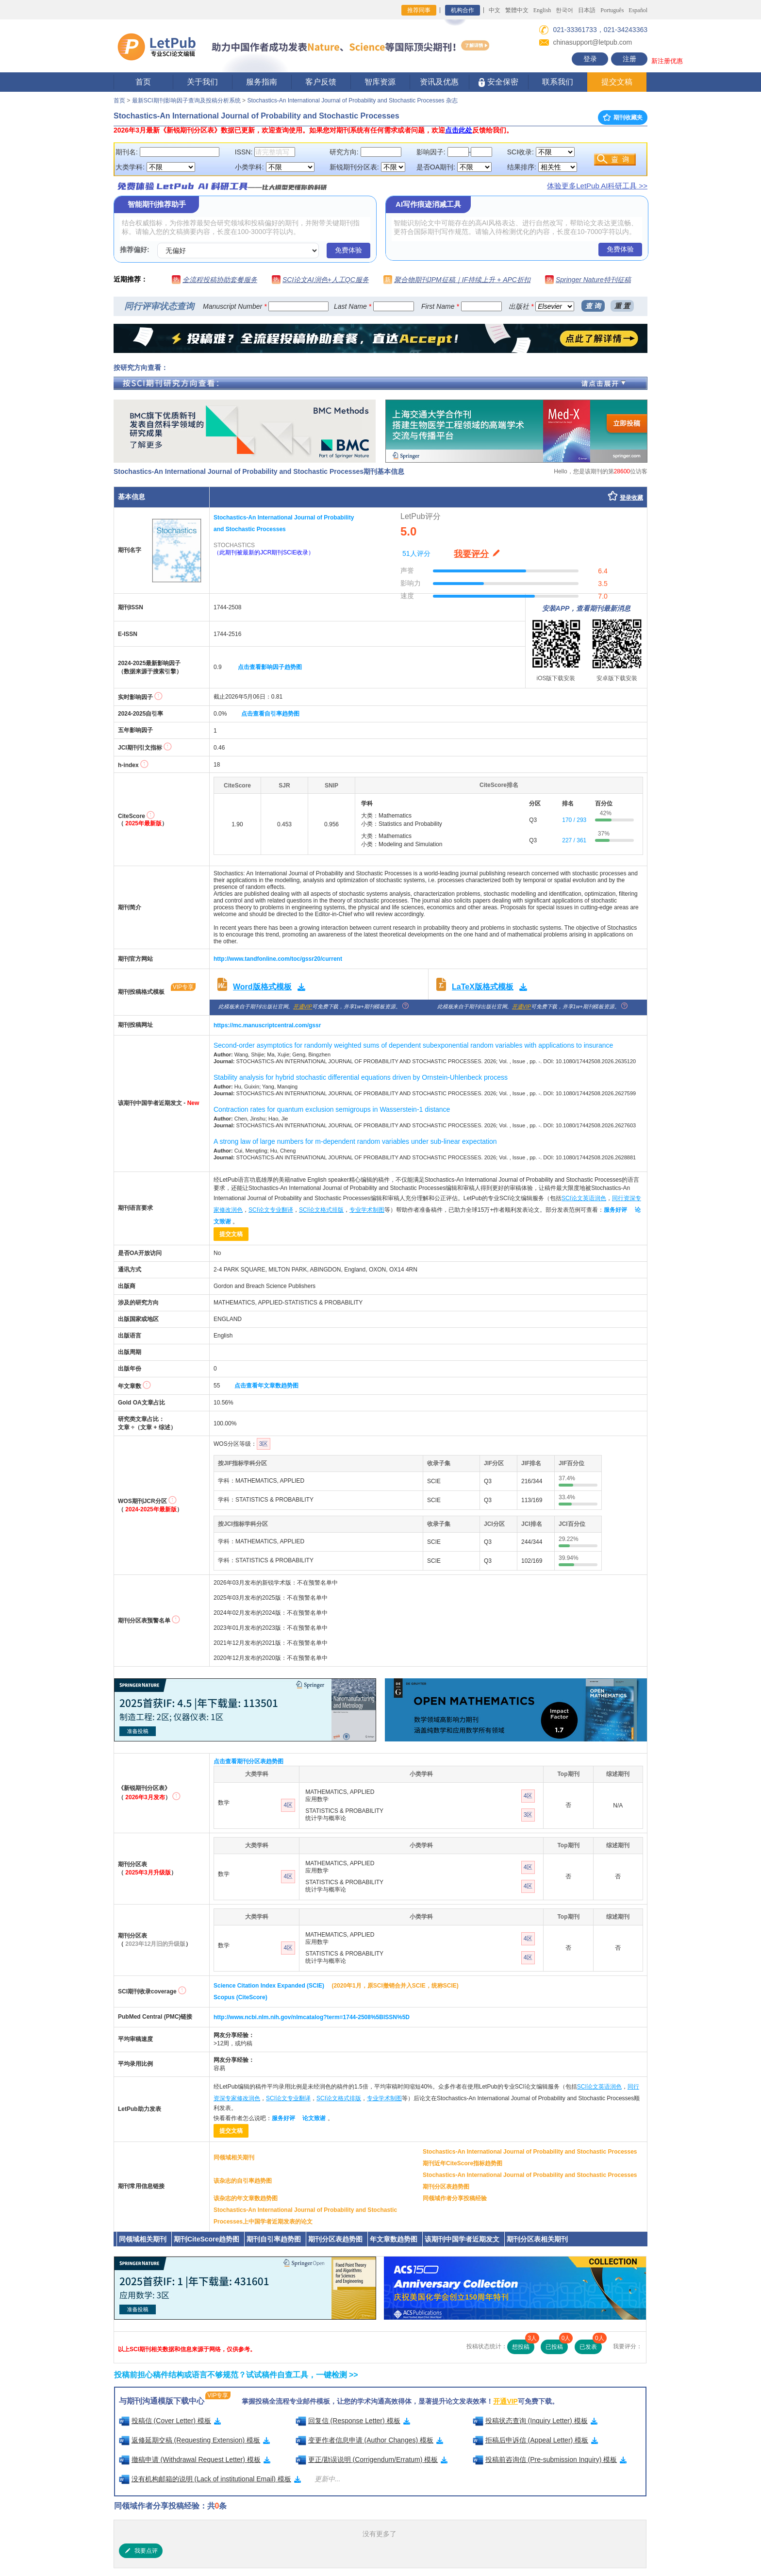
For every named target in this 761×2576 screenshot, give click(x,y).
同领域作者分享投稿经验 (455, 2198)
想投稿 (523, 2345)
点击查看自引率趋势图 (270, 713)
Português (612, 10)
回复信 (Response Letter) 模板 (353, 2421)
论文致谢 (314, 2118)
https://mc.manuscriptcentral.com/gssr (267, 1025)
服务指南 (261, 82)
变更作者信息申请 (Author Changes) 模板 (370, 2440)
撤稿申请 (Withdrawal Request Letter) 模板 (194, 2459)
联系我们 (557, 82)
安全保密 (498, 82)
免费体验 (348, 250)
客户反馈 (320, 82)
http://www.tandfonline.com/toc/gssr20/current (278, 958)
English (542, 10)
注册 (629, 59)
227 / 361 (574, 840)
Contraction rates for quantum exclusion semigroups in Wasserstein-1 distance (332, 1109)
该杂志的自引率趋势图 (243, 2180)
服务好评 (615, 1209)
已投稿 (557, 2345)
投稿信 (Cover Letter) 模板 (170, 2421)
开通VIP (302, 1007)
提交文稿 (616, 82)
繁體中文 (517, 10)
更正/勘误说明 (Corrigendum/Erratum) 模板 (372, 2459)
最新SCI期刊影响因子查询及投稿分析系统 (186, 100)
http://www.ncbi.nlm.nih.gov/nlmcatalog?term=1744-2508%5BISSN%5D (312, 2017)
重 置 (622, 306)
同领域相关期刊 (234, 2157)
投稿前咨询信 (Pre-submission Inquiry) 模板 (550, 2459)
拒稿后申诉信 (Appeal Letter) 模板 (535, 2440)
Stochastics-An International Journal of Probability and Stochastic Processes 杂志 (352, 100)
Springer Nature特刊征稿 (593, 280)
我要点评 (141, 2551)
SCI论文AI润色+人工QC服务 (325, 280)
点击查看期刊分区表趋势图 (248, 1761)
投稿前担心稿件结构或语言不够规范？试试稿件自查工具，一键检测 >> (236, 2375)
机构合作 (462, 10)
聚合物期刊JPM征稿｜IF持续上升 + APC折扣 (462, 280)
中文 (494, 10)
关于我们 (202, 82)
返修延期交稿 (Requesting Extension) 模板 (194, 2440)
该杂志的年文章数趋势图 (246, 2198)
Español (638, 10)
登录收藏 (631, 497)
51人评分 (416, 553)
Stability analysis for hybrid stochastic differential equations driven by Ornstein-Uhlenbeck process (361, 1077)
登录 (590, 59)
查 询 (593, 306)
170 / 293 (574, 820)
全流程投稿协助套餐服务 (219, 280)
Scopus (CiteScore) (240, 1997)
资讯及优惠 (439, 82)
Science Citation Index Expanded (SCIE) (269, 1985)
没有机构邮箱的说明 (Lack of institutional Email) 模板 (210, 2479)
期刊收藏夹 (623, 117)
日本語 (587, 10)
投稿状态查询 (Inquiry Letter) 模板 (535, 2421)
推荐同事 (418, 10)
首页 (143, 82)
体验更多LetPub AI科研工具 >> (597, 186)
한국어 (564, 10)
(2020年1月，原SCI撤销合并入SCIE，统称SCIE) (394, 1985)
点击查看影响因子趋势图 (270, 667)
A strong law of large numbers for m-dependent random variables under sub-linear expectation (355, 1141)
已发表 (590, 2345)
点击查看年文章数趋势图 (266, 1385)
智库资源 (380, 82)
